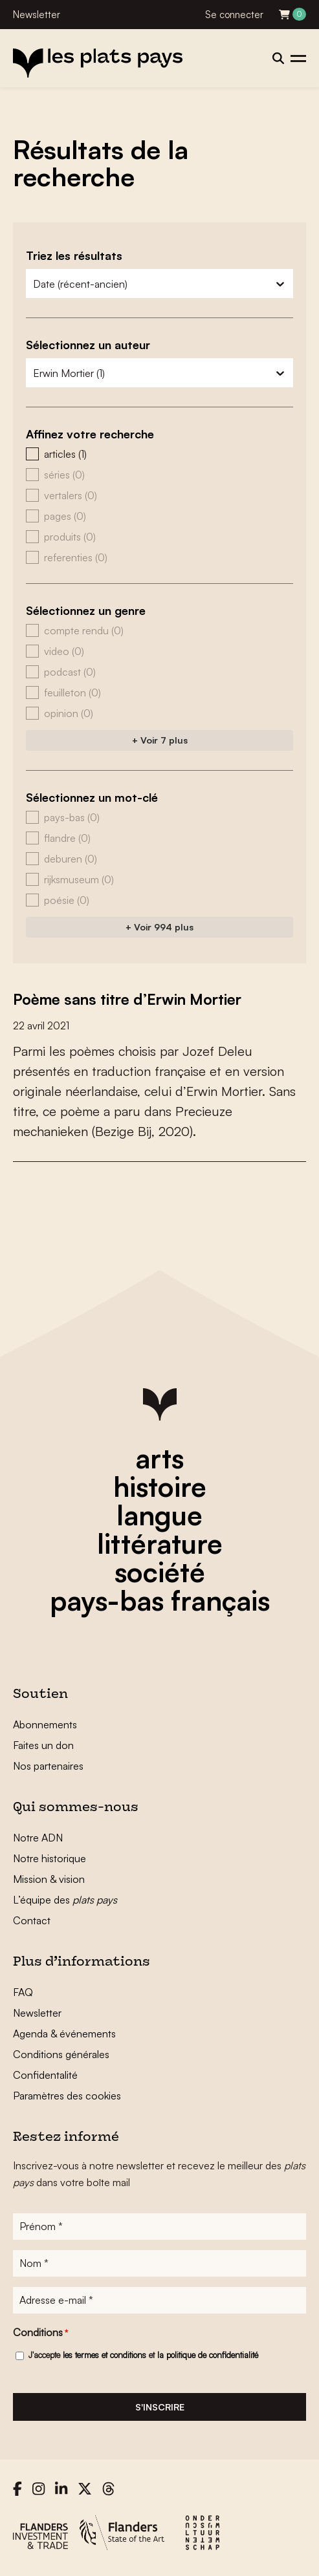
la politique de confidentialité (207, 2355)
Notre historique (49, 1858)
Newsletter (36, 14)
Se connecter (234, 14)
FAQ (23, 1992)
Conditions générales (61, 2054)
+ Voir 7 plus (160, 740)
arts (159, 1458)
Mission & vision (49, 1879)
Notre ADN (38, 1837)
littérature (160, 1543)
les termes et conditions (104, 2355)
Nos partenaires (48, 1765)
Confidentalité (45, 2074)
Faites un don (43, 1745)
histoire (159, 1486)
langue (159, 1515)
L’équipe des (65, 1899)
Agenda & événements (64, 2033)
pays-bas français (160, 1600)
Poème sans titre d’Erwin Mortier (135, 999)
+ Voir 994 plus (159, 926)
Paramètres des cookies (67, 2095)
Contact (31, 1920)
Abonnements (45, 1724)
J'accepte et (143, 2354)
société (160, 1572)
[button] (159, 453)
